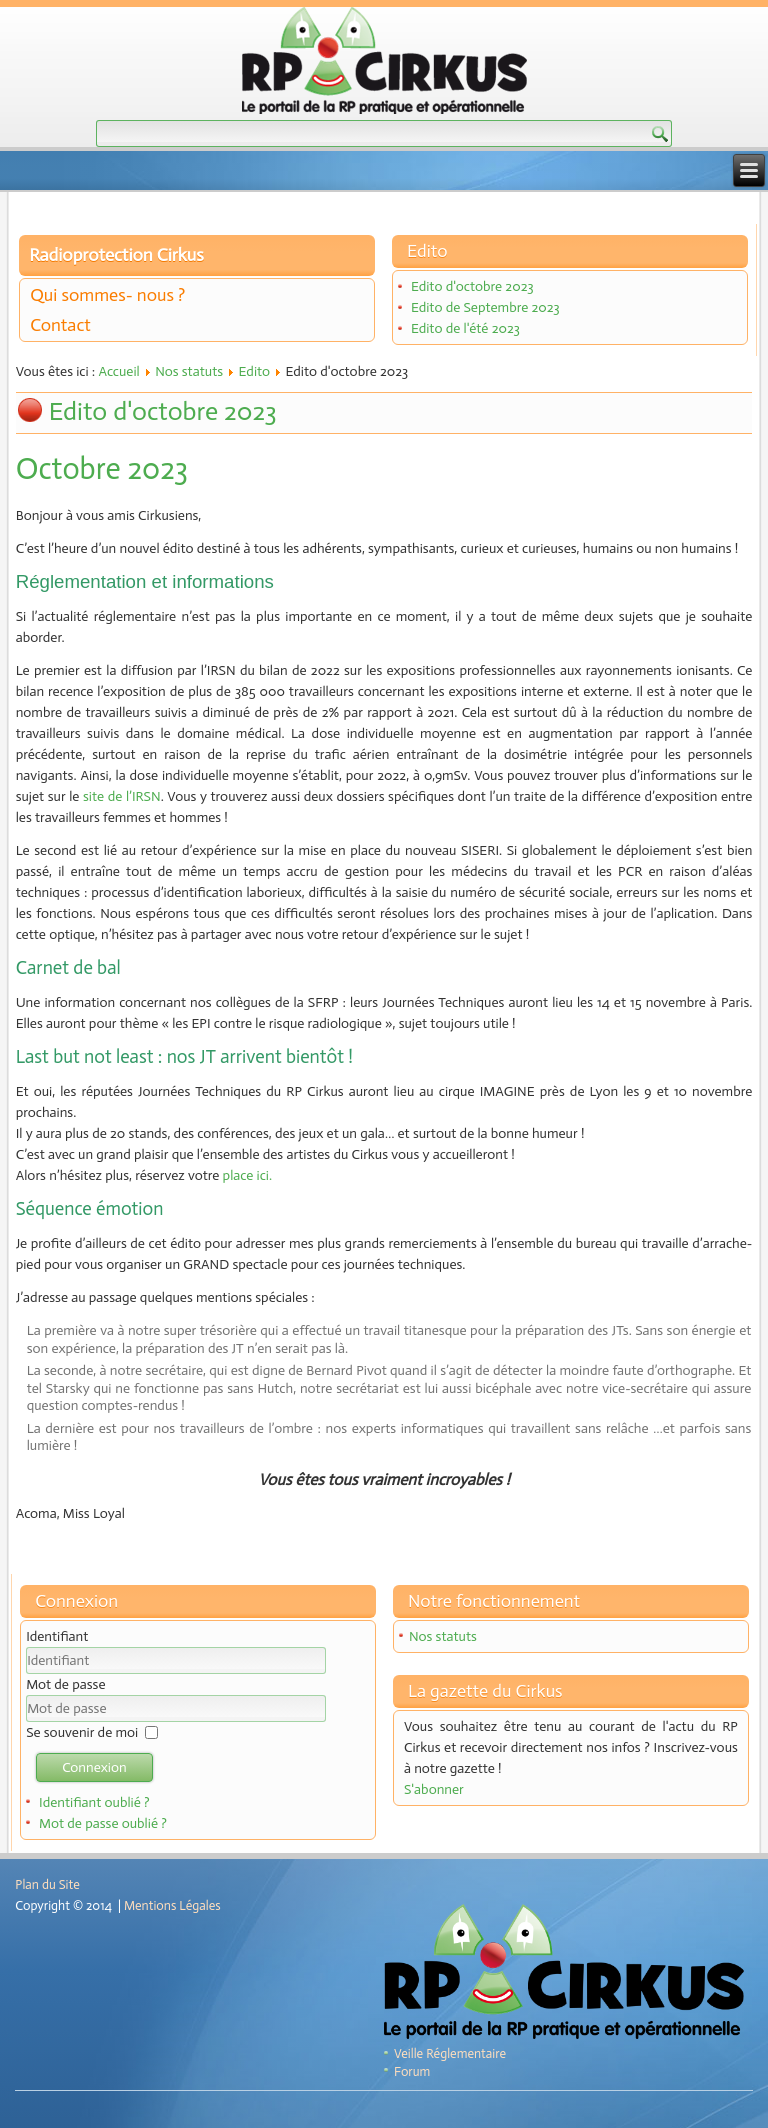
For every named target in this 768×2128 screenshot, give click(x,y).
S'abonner (434, 1789)
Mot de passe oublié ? (103, 1823)
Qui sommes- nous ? (107, 295)
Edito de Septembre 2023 (485, 307)
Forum (412, 2071)
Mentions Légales (172, 1905)
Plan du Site (47, 1884)
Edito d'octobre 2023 (472, 286)
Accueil (118, 371)
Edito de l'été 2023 (465, 328)
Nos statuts (189, 371)
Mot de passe (65, 1684)
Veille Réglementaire (450, 2053)
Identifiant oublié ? (94, 1802)
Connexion (94, 1767)
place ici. (247, 1175)
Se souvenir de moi (82, 1732)
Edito (255, 371)
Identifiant (57, 1636)
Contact (60, 325)
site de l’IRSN (122, 796)
